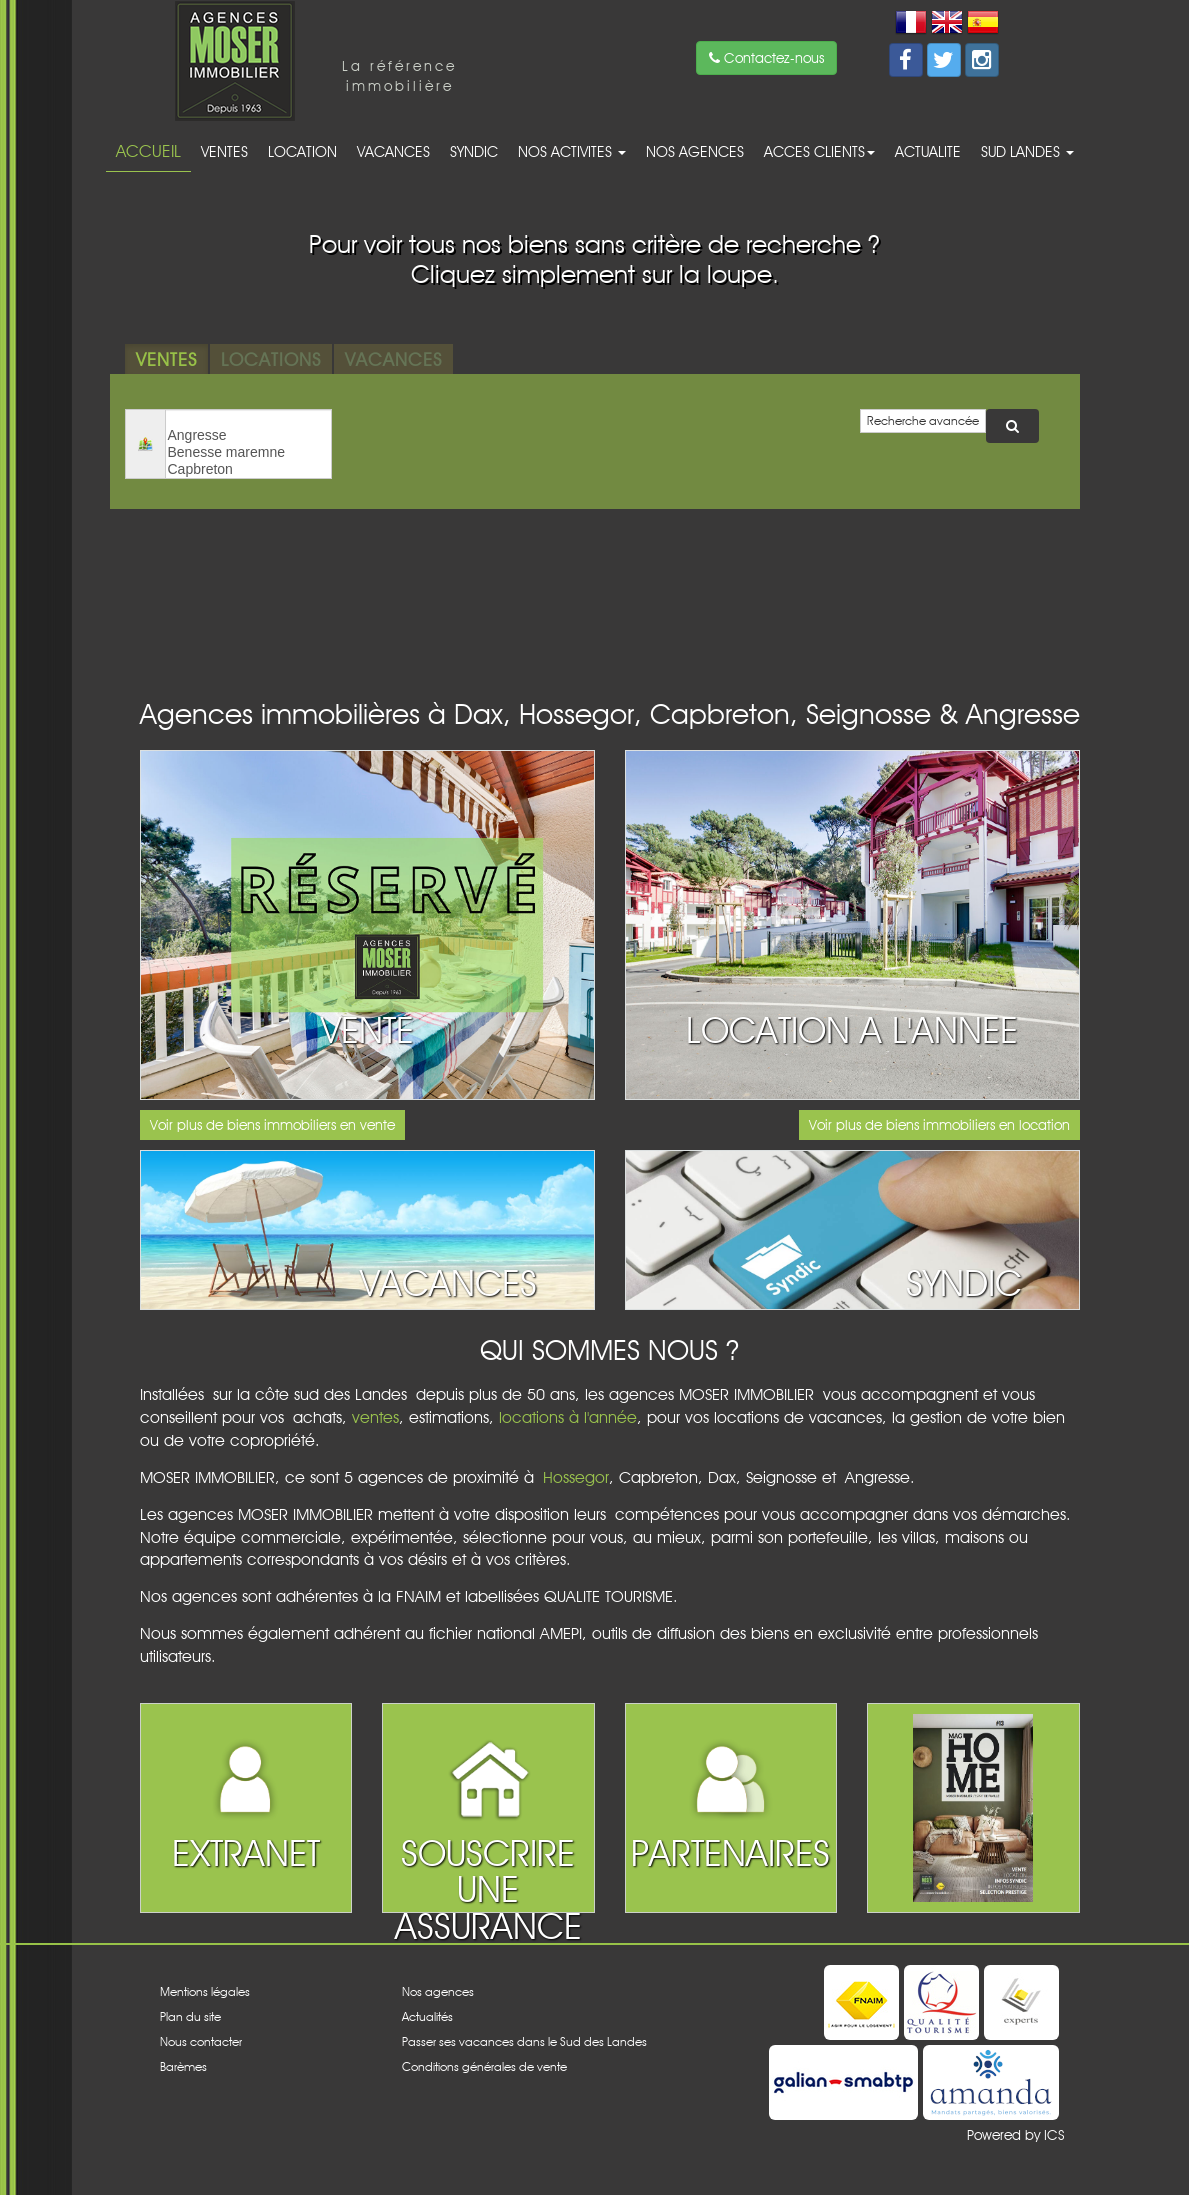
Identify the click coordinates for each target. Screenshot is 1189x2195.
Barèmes (183, 2066)
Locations (271, 359)
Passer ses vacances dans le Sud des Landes (524, 2041)
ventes (375, 1417)
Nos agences (695, 151)
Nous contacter (201, 2041)
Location (302, 151)
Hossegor (576, 1477)
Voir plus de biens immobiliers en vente (272, 1125)
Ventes (224, 151)
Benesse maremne (248, 452)
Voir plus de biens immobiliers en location (939, 1125)
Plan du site (190, 2016)
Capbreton (248, 469)
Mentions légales (205, 1991)
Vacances (393, 151)
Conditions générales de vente (484, 2066)
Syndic (474, 151)
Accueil (148, 151)
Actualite (928, 151)
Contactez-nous (766, 58)
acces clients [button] (819, 151)
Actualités (427, 2016)
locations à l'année (568, 1417)
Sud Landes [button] (1027, 151)
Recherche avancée (923, 420)
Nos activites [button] (572, 151)
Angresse (248, 435)
